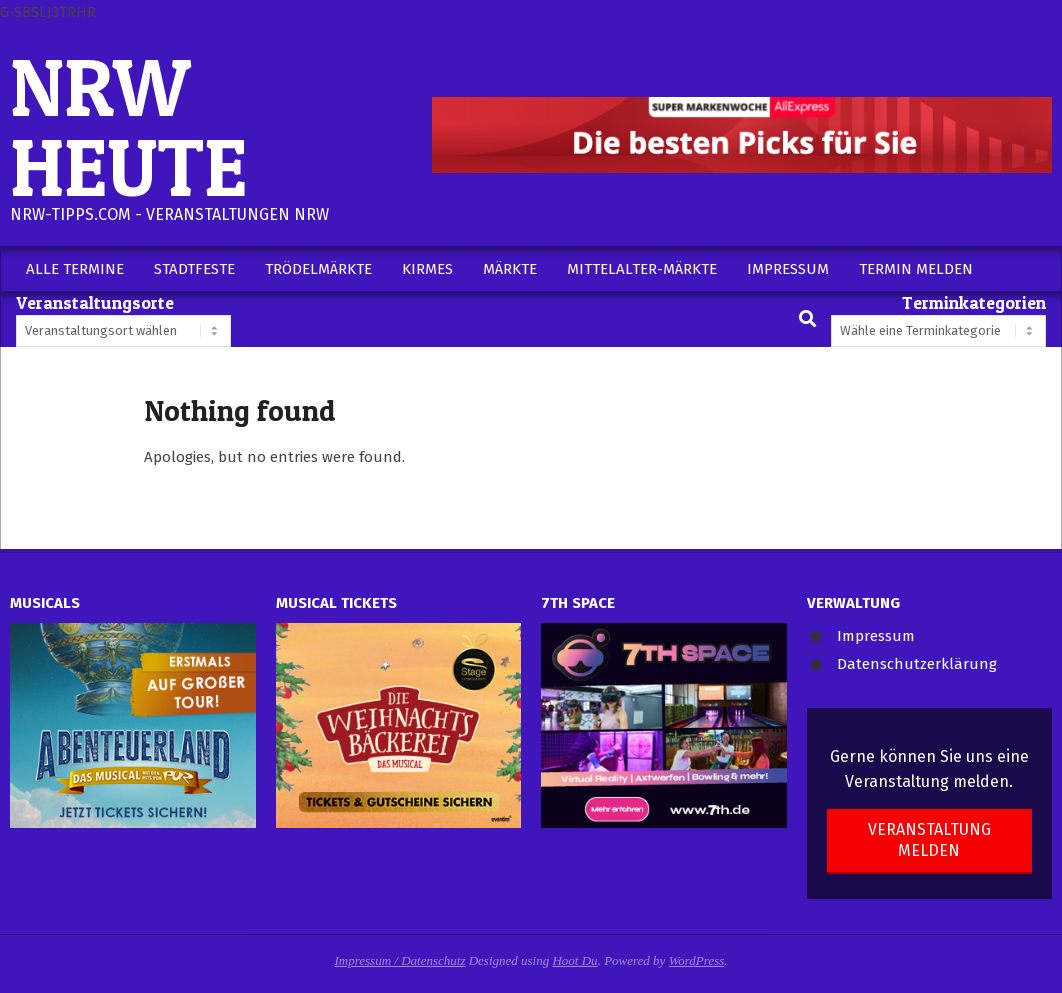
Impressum (876, 636)
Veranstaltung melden (929, 840)
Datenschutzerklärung (917, 664)
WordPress (697, 960)
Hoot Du (574, 960)
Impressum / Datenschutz (400, 960)
